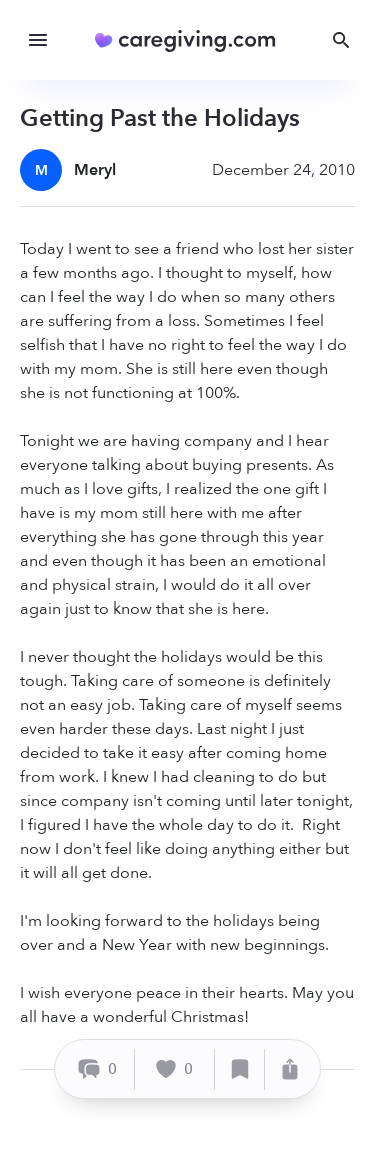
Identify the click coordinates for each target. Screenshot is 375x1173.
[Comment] (97, 1069)
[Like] (175, 1069)
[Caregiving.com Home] (191, 40)
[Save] (240, 1069)
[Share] (290, 1069)
